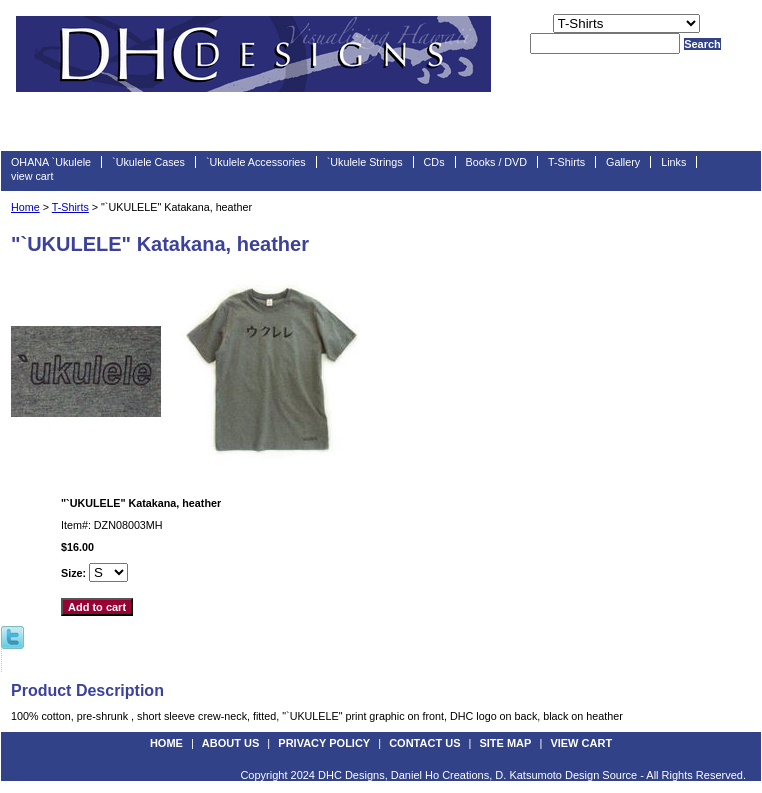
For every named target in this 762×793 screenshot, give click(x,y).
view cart (32, 176)
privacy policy (324, 743)
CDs (434, 162)
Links (673, 162)
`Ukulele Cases (148, 162)
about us (230, 743)
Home (25, 207)
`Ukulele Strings (365, 162)
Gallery (623, 162)
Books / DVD (497, 162)
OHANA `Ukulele (51, 162)
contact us (424, 743)
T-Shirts (566, 162)
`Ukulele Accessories (256, 162)
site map (505, 743)
